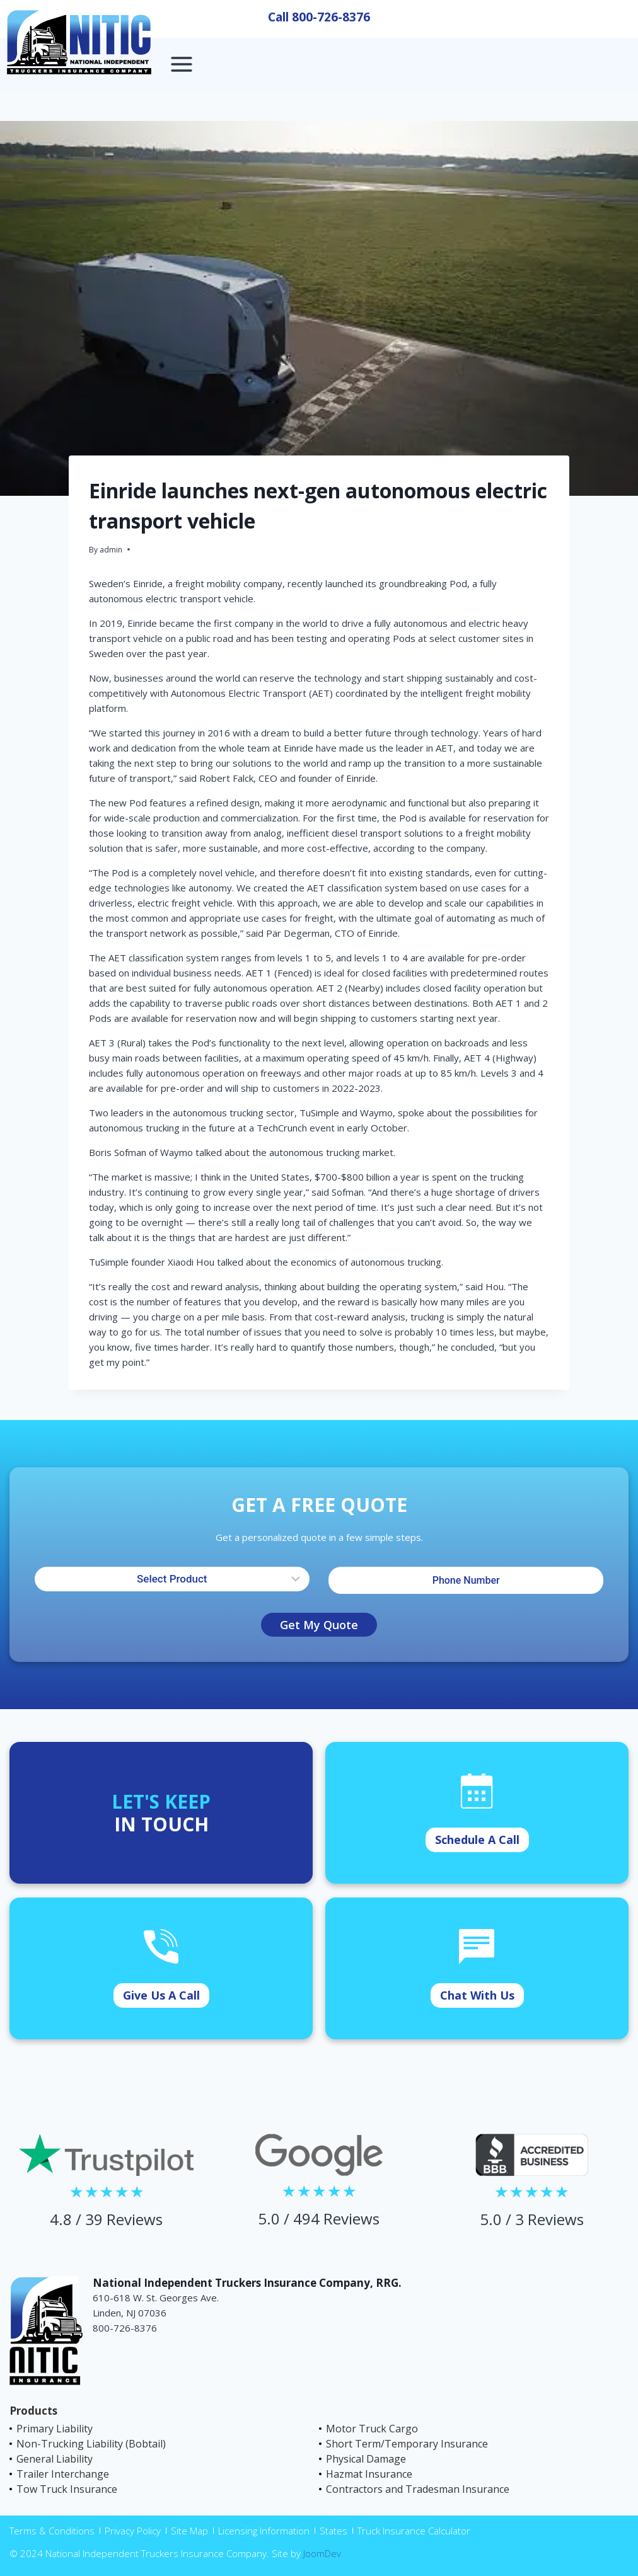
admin (111, 549)
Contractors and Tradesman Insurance (417, 2489)
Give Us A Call (161, 1995)
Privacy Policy (133, 2530)
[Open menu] (182, 64)
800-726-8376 (331, 17)
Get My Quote (319, 1624)
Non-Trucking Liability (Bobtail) (91, 2444)
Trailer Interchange (62, 2474)
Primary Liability (54, 2429)
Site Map (189, 2530)
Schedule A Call (477, 1839)
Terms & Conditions (52, 2530)
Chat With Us (477, 1995)
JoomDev (322, 2553)
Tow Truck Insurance (66, 2489)
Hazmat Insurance (369, 2474)
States (333, 2530)
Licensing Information (264, 2530)
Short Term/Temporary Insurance (407, 2444)
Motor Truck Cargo (372, 2429)
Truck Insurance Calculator (413, 2530)
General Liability (54, 2459)
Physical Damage (366, 2459)
